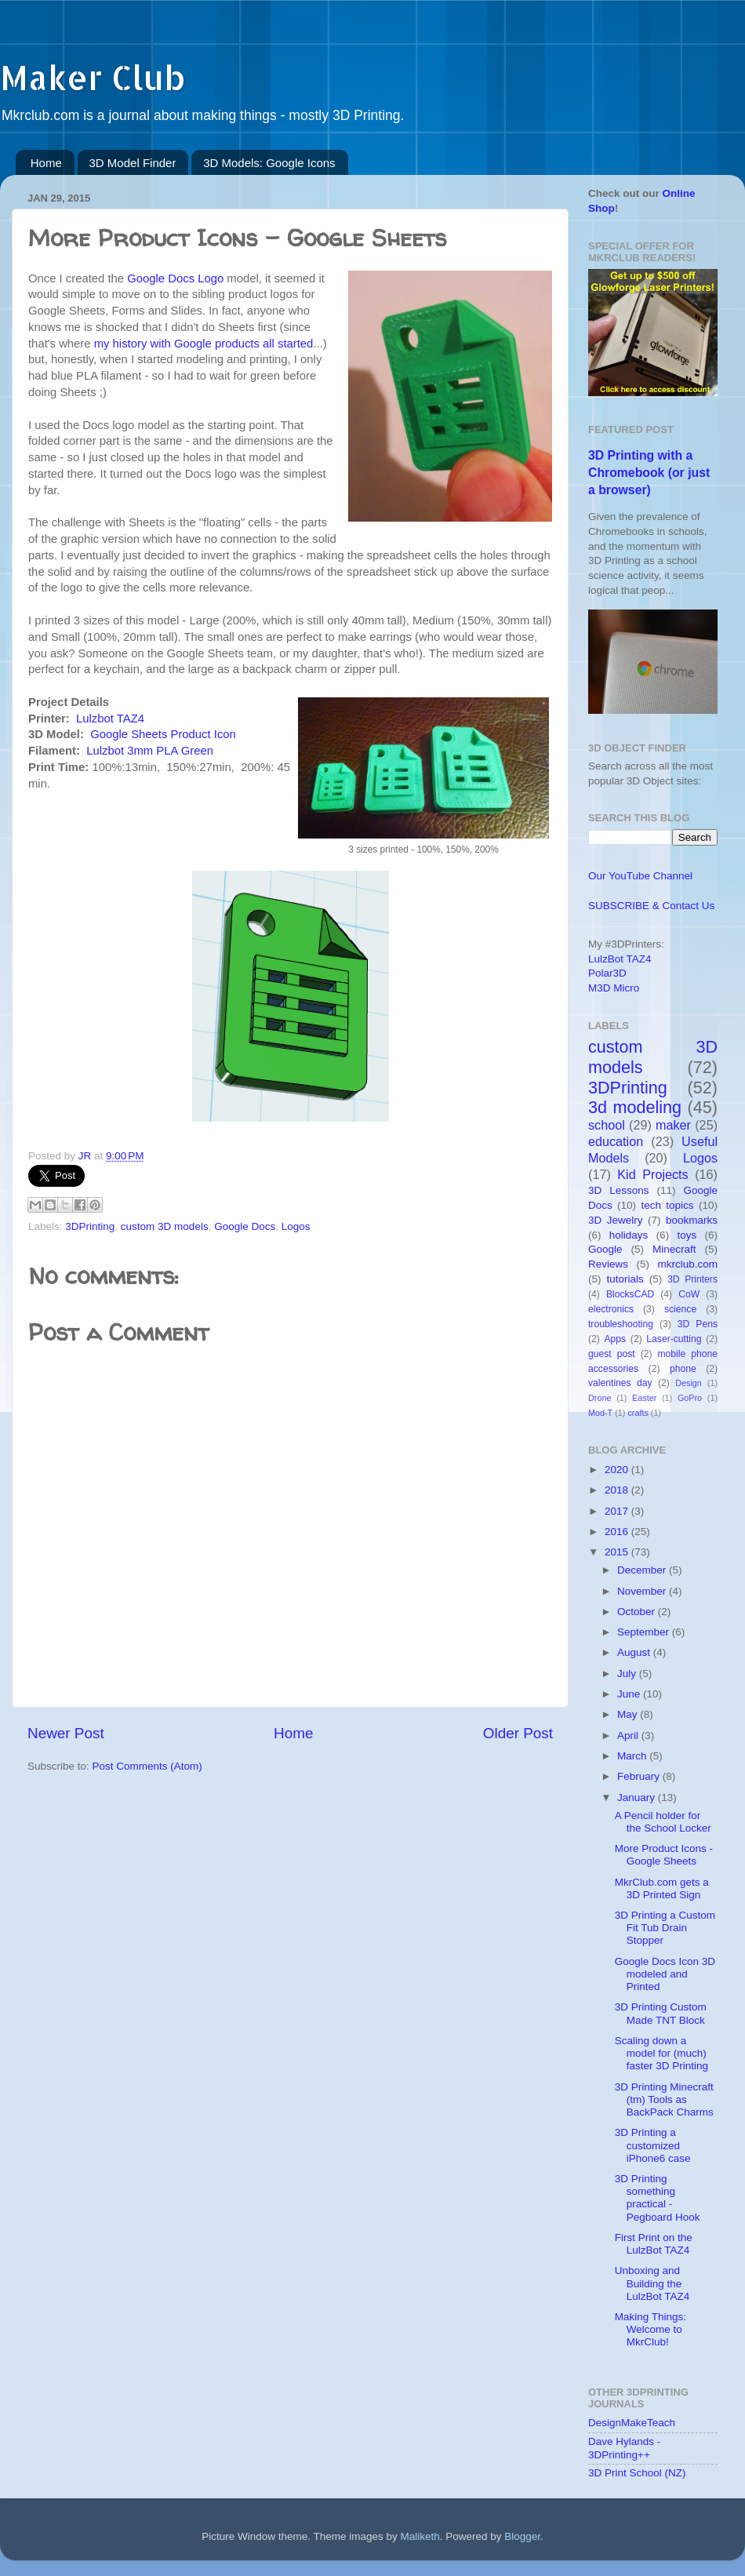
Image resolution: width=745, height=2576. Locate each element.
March (633, 1756)
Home (46, 162)
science (680, 1309)
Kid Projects (652, 1174)
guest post (611, 1353)
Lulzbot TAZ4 (110, 718)
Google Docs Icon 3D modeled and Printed (665, 1974)
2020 (618, 1469)
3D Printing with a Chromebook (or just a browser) (649, 473)
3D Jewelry (615, 1220)
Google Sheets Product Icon (163, 734)
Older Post (518, 1733)
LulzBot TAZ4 (620, 959)
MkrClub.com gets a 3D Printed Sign (662, 1888)
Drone (599, 1398)
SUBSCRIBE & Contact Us (651, 905)
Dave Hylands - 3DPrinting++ (624, 2448)
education (615, 1141)
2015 (618, 1552)
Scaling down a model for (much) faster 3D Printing (661, 2053)
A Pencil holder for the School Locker (663, 1822)
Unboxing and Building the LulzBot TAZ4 (652, 2283)
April (629, 1735)
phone (683, 1368)
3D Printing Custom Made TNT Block (661, 2013)
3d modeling (634, 1107)
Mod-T (600, 1412)
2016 (618, 1531)
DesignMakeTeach (631, 2423)
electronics (611, 1309)
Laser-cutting (673, 1338)
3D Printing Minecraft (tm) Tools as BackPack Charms (664, 2099)
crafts (637, 1412)
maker (673, 1125)
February (640, 1776)
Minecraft (674, 1249)
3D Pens (698, 1324)
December (643, 1570)
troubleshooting (620, 1324)
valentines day (620, 1382)
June (630, 1694)
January (637, 1797)
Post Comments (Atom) (147, 1766)
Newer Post (65, 1733)
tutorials (624, 1279)
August (635, 1652)
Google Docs (244, 1226)
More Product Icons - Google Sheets (664, 1855)
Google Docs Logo (175, 278)
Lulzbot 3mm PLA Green (149, 750)
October (637, 1611)
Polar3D (607, 973)
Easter (644, 1398)
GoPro (690, 1398)
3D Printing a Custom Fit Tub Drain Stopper (665, 1927)
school (606, 1125)
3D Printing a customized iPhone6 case (653, 2145)
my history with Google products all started (204, 343)
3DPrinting (89, 1226)
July (628, 1673)
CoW (689, 1294)
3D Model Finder (132, 162)
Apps (616, 1338)
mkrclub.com (687, 1264)
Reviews (608, 1264)
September (644, 1632)
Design (688, 1383)
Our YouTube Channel (640, 876)
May (628, 1714)
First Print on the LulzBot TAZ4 (653, 2244)
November (643, 1591)
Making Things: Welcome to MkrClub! (650, 2329)
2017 (618, 1511)
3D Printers (692, 1279)
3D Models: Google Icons (269, 162)
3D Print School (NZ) (637, 2473)
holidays (629, 1235)
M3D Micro (613, 988)
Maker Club (92, 77)
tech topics (667, 1205)
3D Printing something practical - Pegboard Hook (657, 2198)
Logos (296, 1226)
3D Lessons (618, 1190)
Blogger (522, 2536)
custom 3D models (165, 1226)
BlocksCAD (630, 1294)
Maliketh (419, 2536)
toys (686, 1235)
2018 (618, 1490)
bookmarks (692, 1220)
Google (605, 1249)
